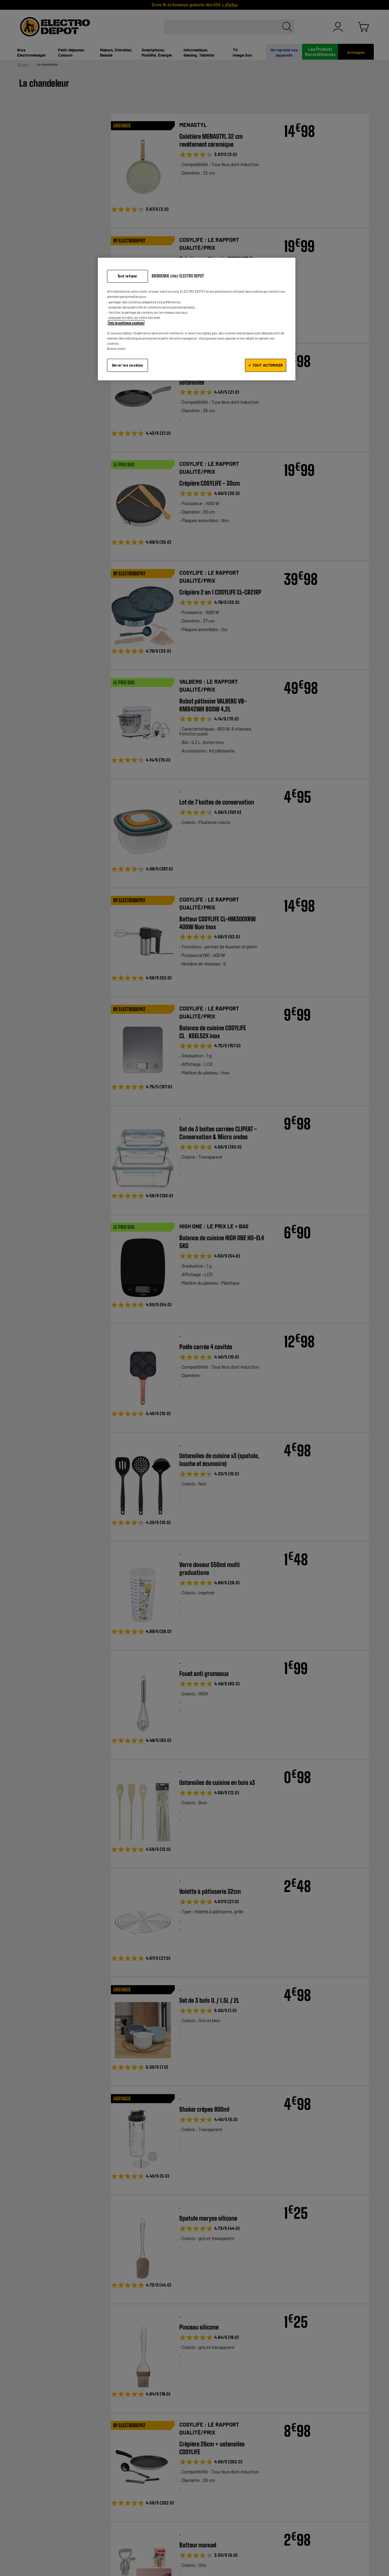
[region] (196, 319)
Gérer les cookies (127, 365)
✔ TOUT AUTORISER (265, 365)
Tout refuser (127, 276)
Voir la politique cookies (126, 323)
